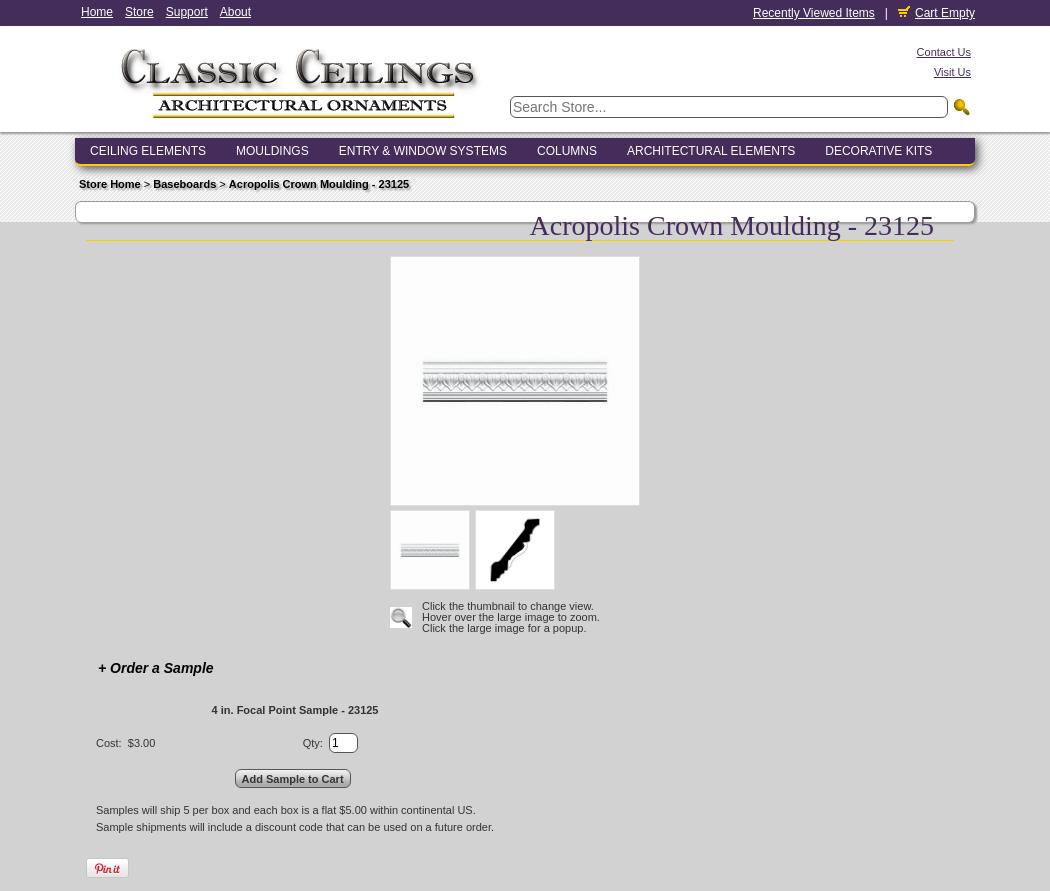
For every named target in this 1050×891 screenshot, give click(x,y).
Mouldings (272, 151)
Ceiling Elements (148, 151)
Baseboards (184, 184)
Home (97, 12)
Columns (567, 151)
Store (139, 12)
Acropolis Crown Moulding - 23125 (319, 184)
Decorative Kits (878, 151)
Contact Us (944, 52)
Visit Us (952, 72)
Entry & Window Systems (423, 151)
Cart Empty (936, 13)
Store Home (110, 184)
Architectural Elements (711, 151)
